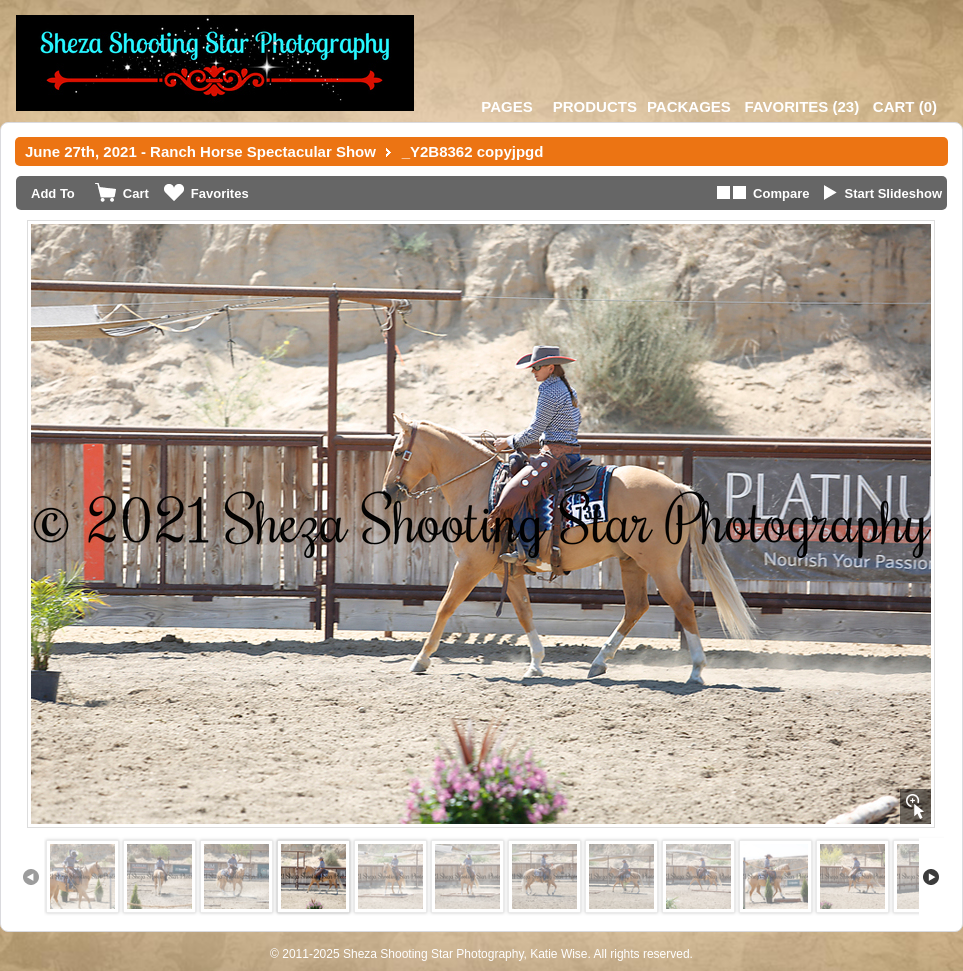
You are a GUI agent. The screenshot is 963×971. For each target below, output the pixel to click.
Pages (506, 106)
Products (595, 106)
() (801, 106)
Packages (689, 106)
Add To (53, 193)
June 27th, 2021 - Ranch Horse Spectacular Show (200, 151)
